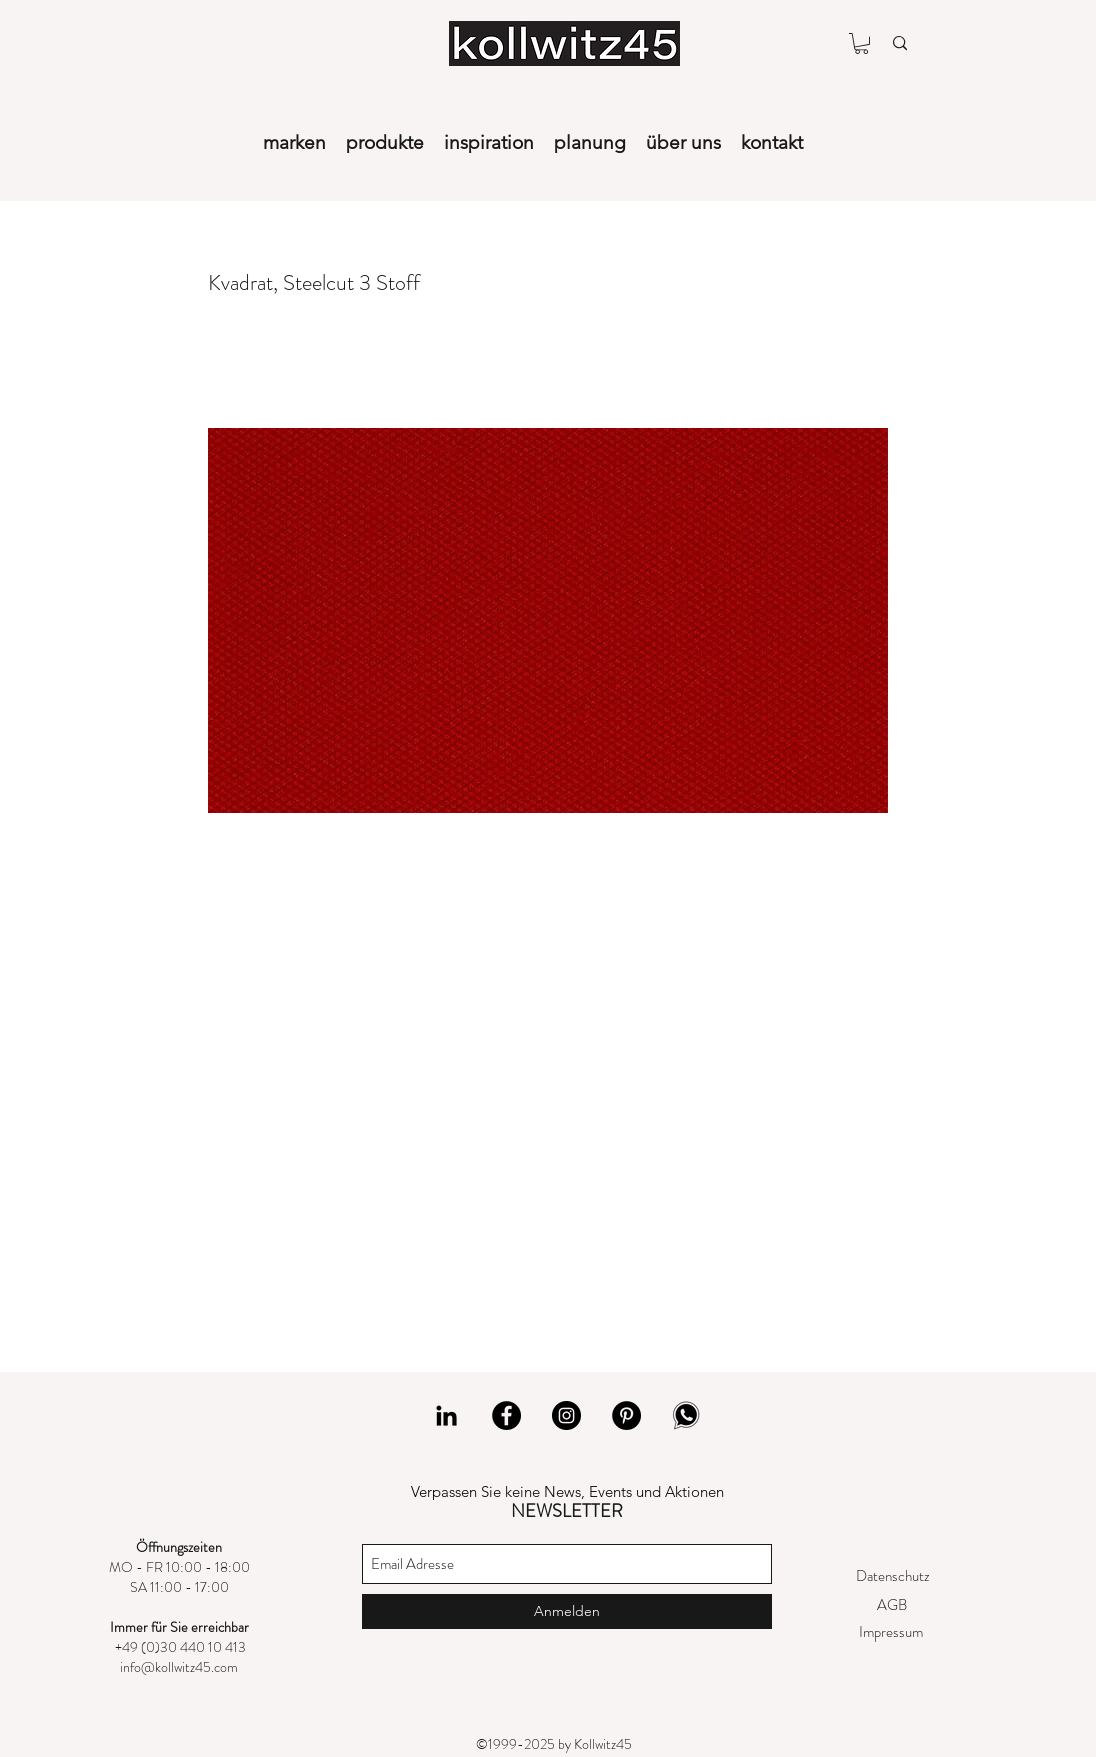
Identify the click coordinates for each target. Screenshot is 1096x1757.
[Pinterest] (626, 1415)
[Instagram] (566, 1415)
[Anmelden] (567, 1611)
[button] (861, 43)
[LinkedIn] (446, 1415)
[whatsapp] (686, 1415)
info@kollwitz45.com (179, 1667)
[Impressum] (890, 1632)
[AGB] (891, 1605)
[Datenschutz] (892, 1576)
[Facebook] (506, 1415)
